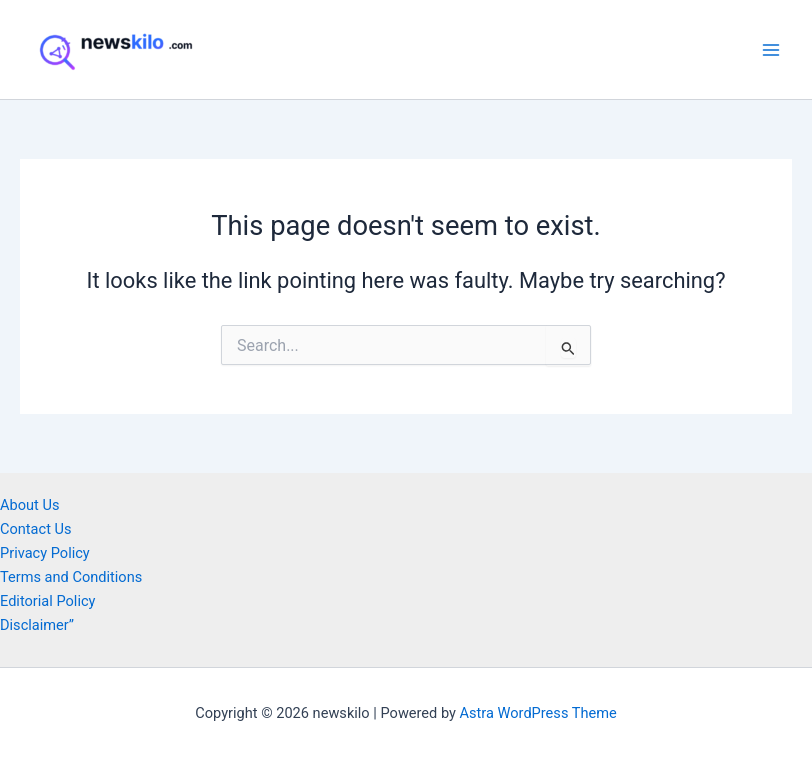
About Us (29, 505)
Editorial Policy (47, 601)
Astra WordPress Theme (538, 713)
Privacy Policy (45, 553)
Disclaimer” (37, 625)
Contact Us (36, 529)
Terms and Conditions (71, 577)
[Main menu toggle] (771, 50)
